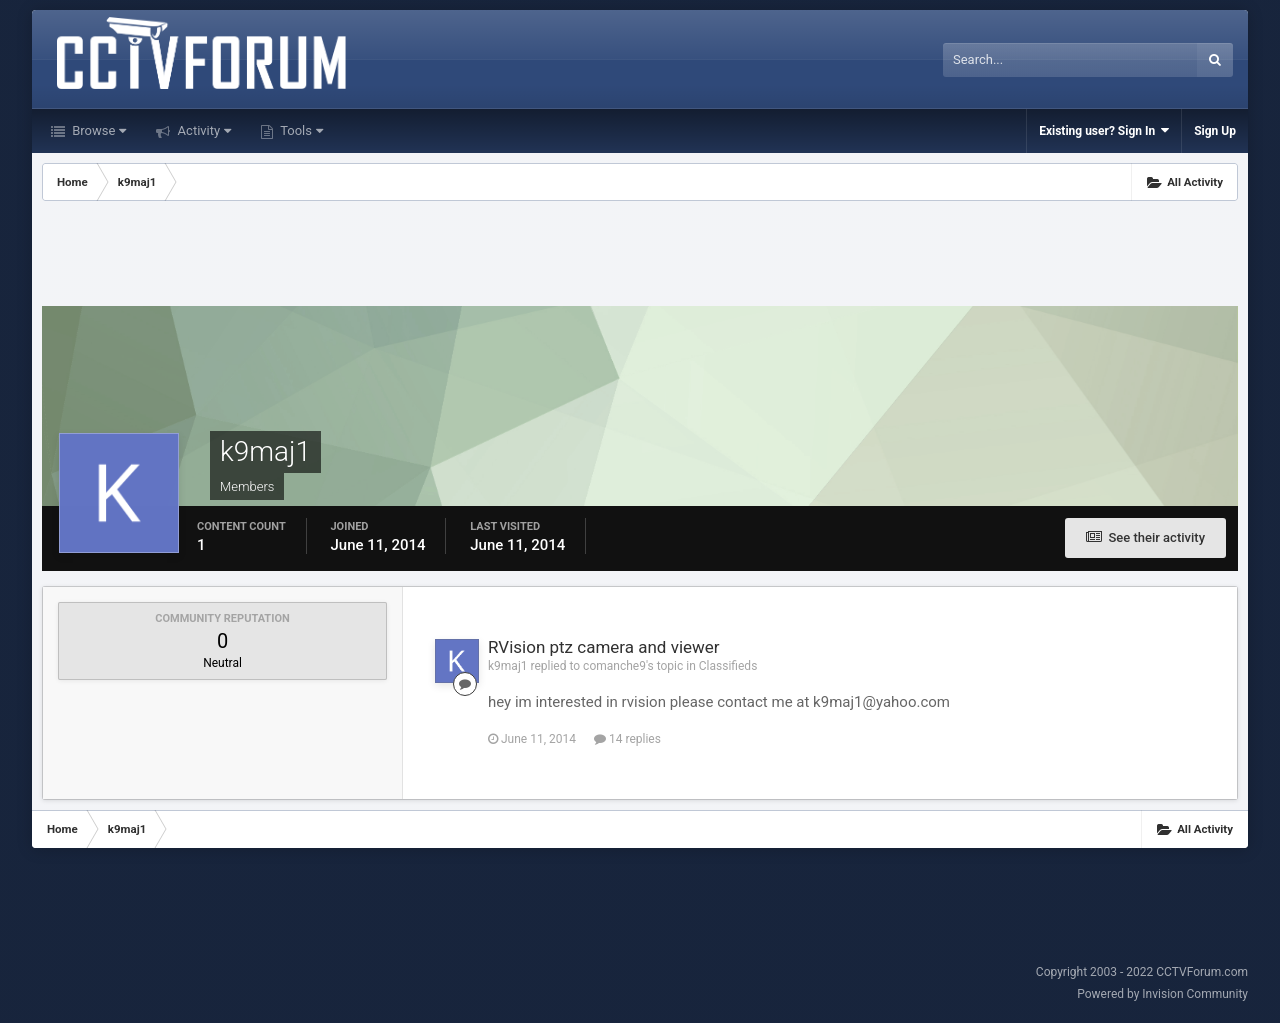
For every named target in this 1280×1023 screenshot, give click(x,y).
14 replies (627, 739)
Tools (300, 130)
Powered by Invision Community (1162, 994)
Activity (202, 130)
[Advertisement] (640, 256)
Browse (97, 130)
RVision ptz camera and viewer (604, 647)
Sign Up (1215, 131)
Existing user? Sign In (1104, 130)
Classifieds (728, 666)
